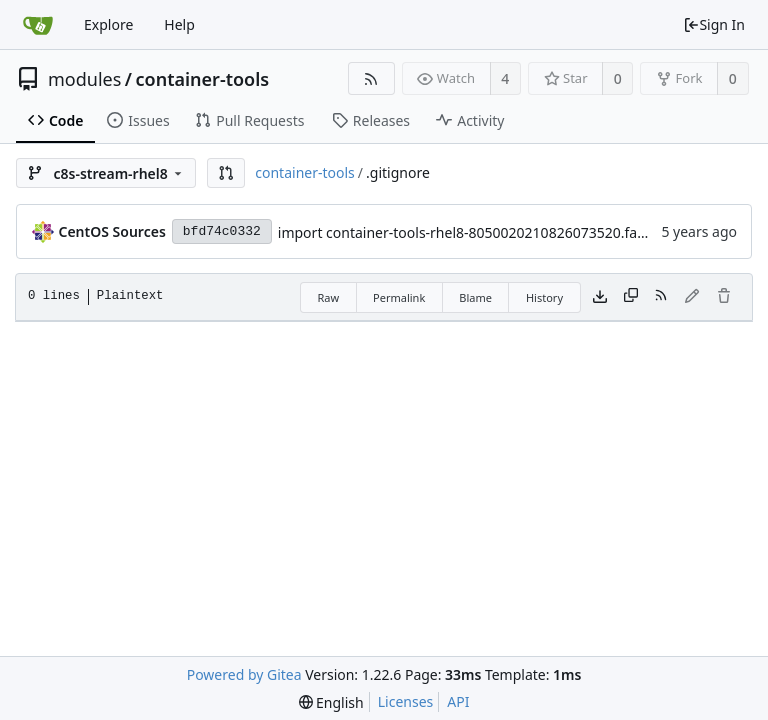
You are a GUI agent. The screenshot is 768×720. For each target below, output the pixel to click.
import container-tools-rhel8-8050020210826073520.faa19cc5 (480, 232)
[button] (226, 173)
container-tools (203, 79)
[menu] (331, 702)
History (544, 297)
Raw (328, 297)
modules (84, 79)
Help (179, 24)
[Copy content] (631, 297)
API (458, 701)
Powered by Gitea (244, 674)
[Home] (38, 25)
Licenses (406, 701)
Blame (475, 297)
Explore (108, 24)
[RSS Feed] (371, 78)
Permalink (399, 297)
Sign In (714, 24)
